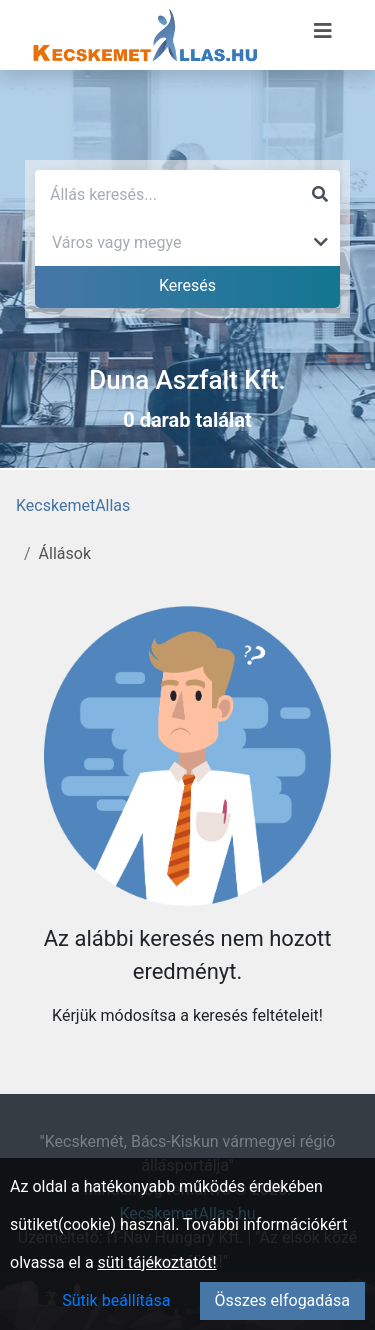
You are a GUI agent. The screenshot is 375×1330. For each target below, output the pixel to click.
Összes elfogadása (282, 1300)
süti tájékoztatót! (157, 1262)
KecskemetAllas (73, 505)
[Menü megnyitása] (323, 31)
